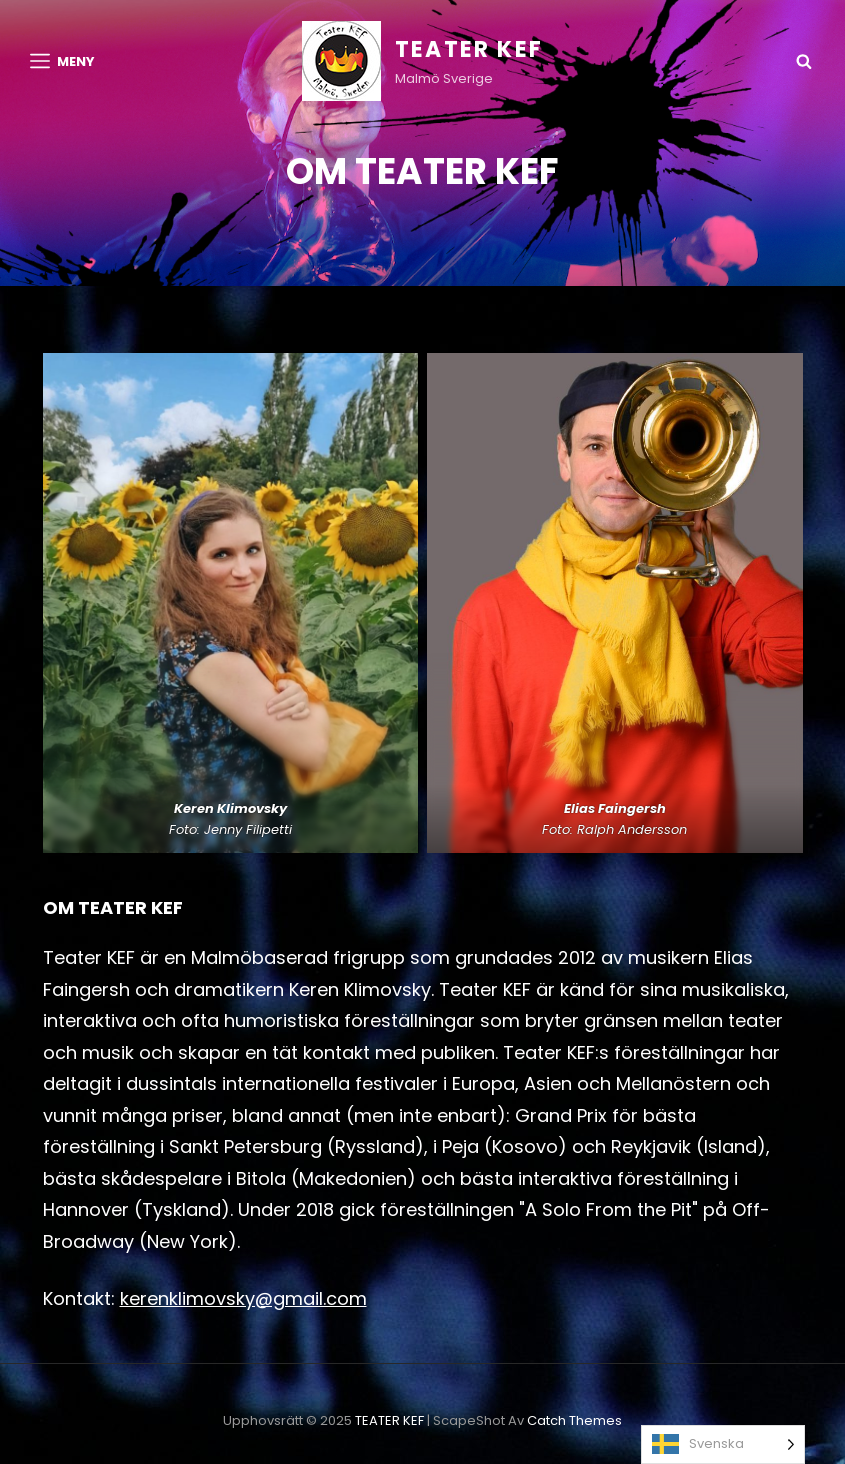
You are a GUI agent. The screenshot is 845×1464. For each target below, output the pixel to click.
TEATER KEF (469, 49)
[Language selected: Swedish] (723, 1444)
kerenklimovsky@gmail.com (243, 1298)
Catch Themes (574, 1420)
